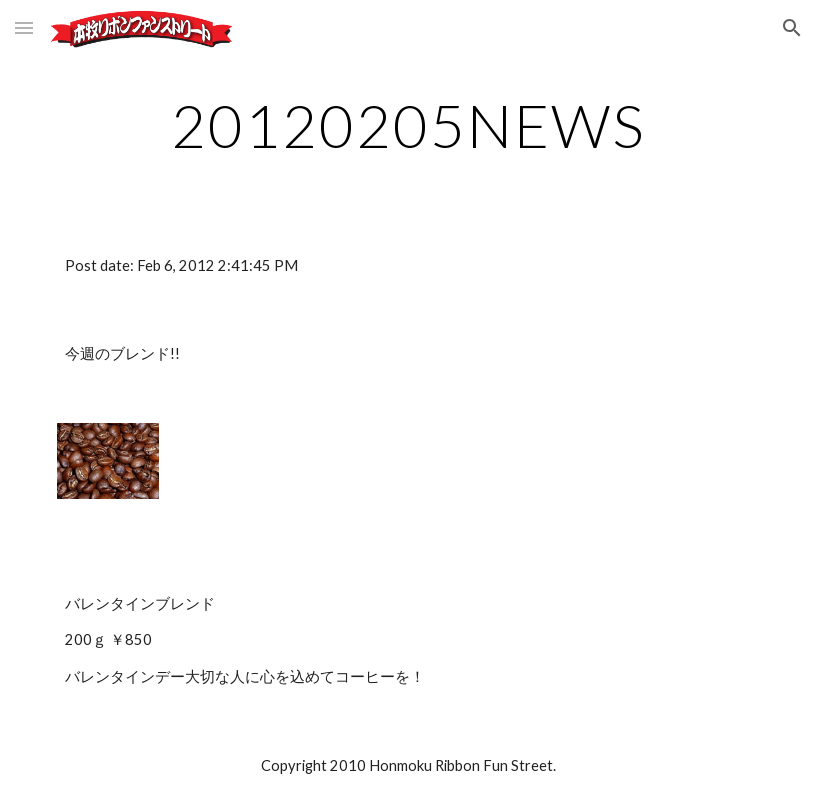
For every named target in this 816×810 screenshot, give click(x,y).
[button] (24, 27)
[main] (408, 125)
